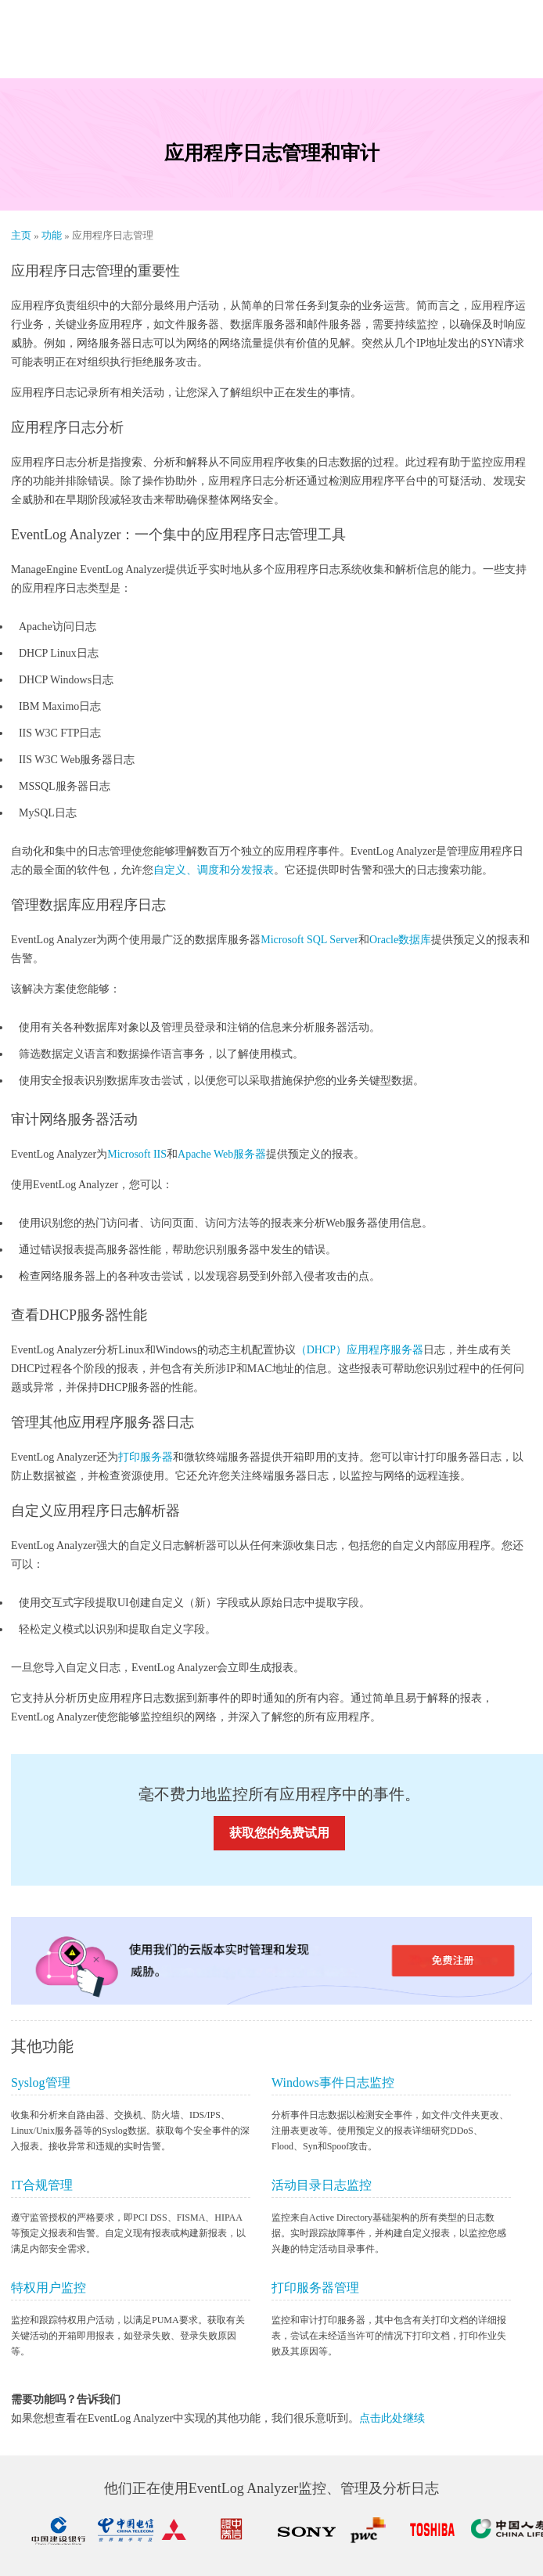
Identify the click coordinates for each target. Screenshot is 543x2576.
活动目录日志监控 (322, 2185)
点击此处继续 (392, 2418)
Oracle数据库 (400, 940)
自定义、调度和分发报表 (213, 870)
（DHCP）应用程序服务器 (359, 1350)
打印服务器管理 (315, 2287)
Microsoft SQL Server (309, 940)
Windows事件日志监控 (333, 2082)
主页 (22, 235)
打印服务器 (145, 1457)
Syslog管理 (40, 2082)
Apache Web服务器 (222, 1154)
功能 (52, 235)
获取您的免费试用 (279, 1832)
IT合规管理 (42, 2185)
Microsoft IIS (137, 1154)
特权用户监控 (48, 2287)
